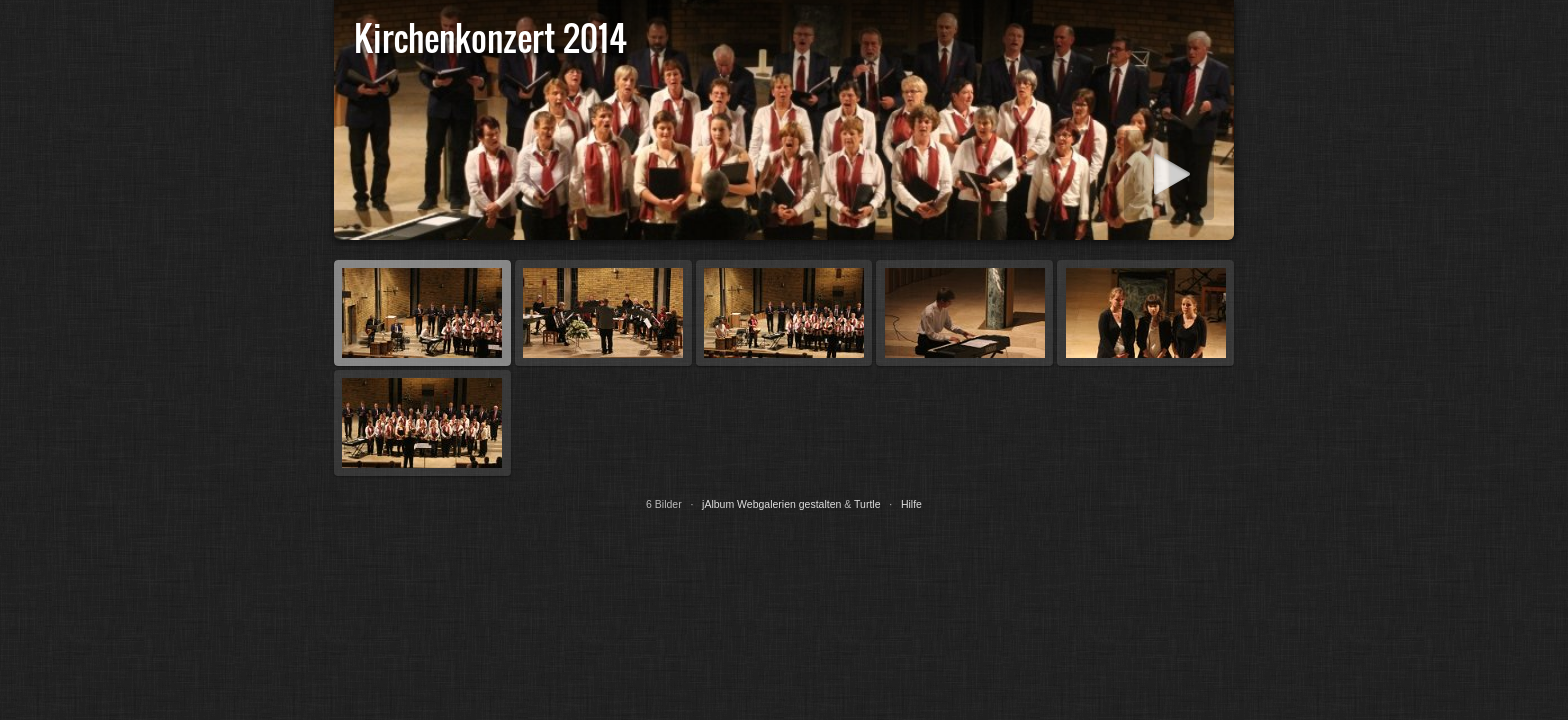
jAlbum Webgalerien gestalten (771, 504)
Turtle (867, 504)
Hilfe (911, 504)
